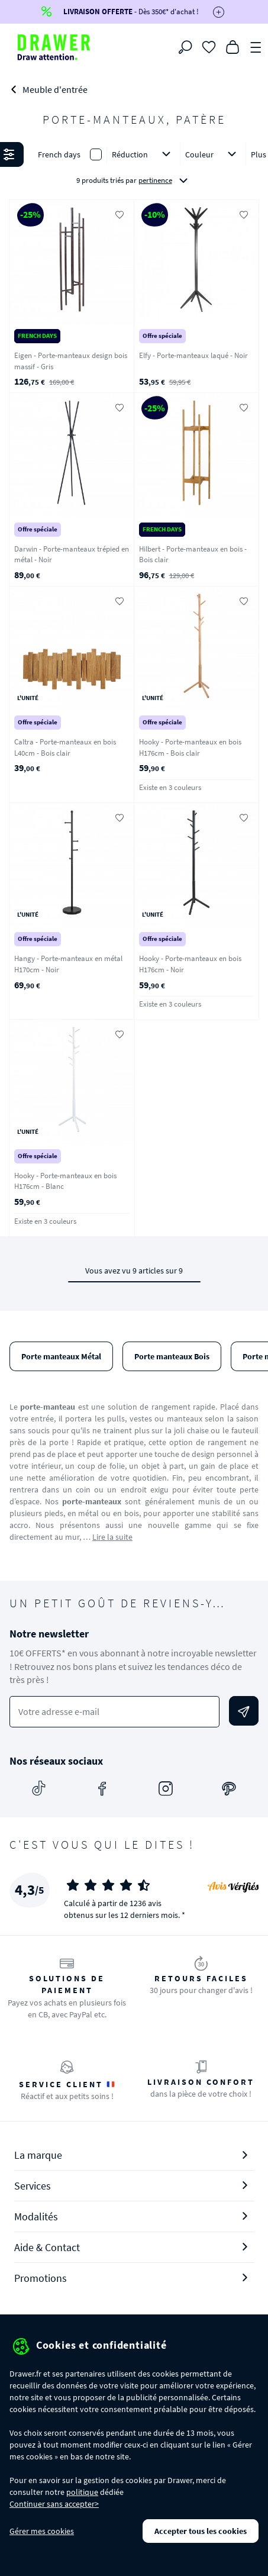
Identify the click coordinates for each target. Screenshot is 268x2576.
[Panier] (232, 46)
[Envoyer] (244, 1711)
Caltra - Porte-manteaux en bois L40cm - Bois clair (65, 747)
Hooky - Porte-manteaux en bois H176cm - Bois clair (190, 747)
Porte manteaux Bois (171, 1356)
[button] (134, 168)
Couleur (213, 154)
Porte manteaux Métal (61, 1356)
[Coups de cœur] (209, 46)
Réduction (143, 154)
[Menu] (256, 46)
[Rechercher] (185, 47)
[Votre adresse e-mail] (114, 1711)
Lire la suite (112, 1537)
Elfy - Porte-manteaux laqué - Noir (193, 355)
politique (82, 2492)
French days (59, 154)
